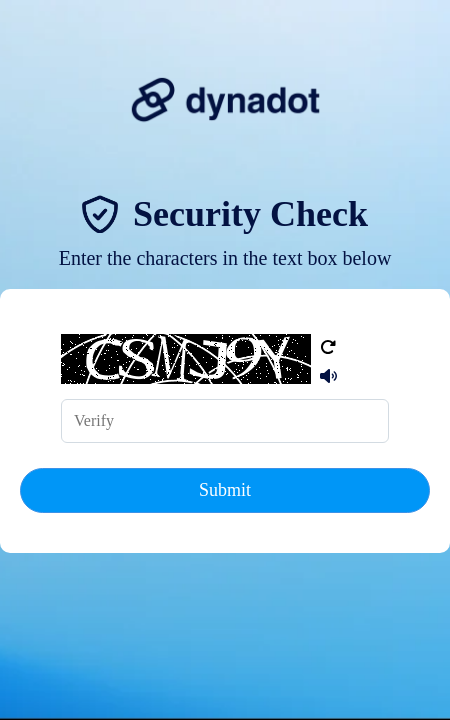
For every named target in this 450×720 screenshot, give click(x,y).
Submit (225, 490)
